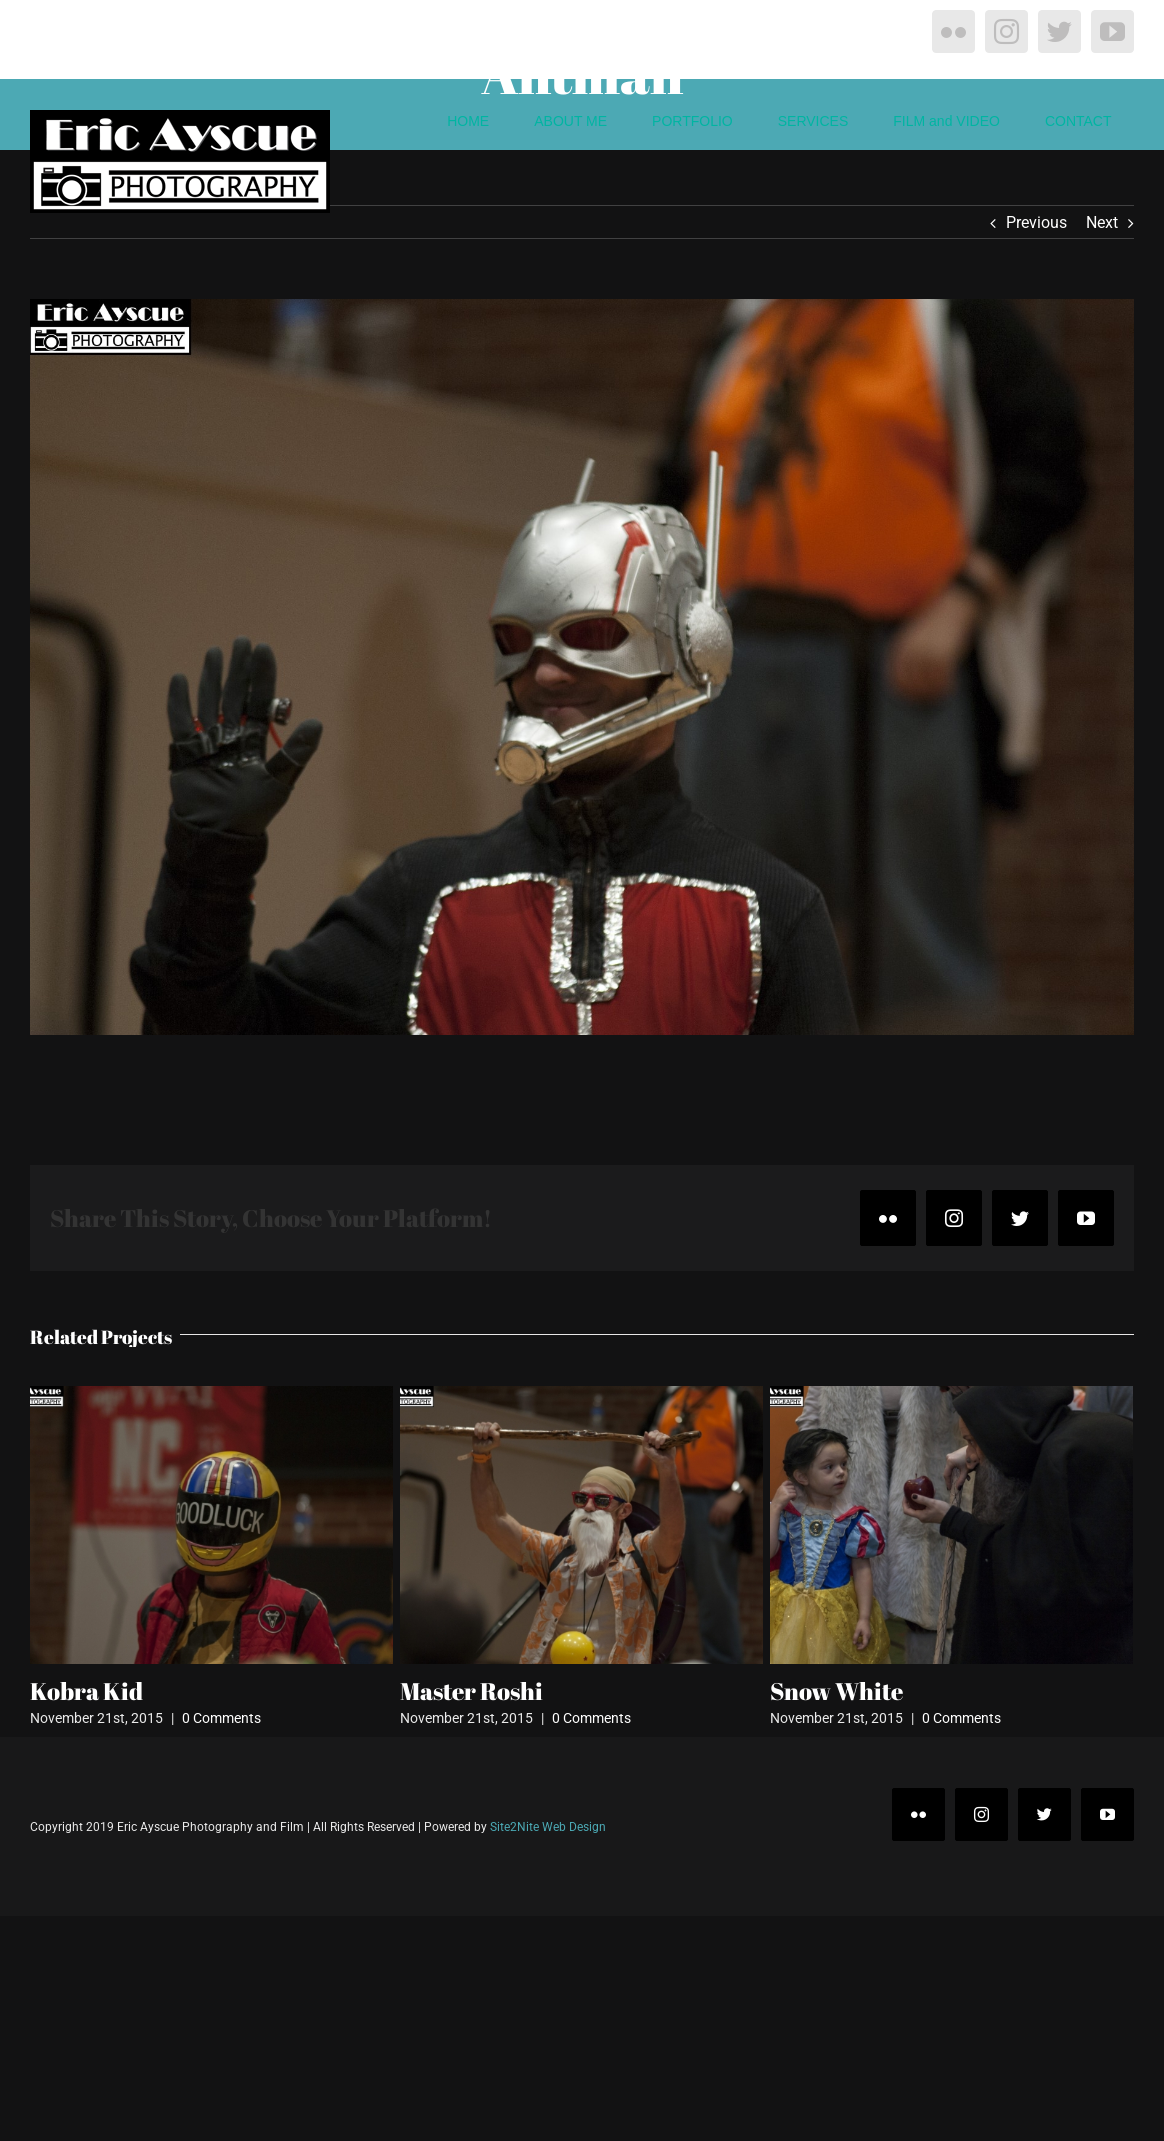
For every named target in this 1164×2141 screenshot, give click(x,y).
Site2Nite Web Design (548, 1827)
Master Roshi (471, 1691)
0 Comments (221, 1718)
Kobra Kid (86, 1691)
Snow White (836, 1691)
